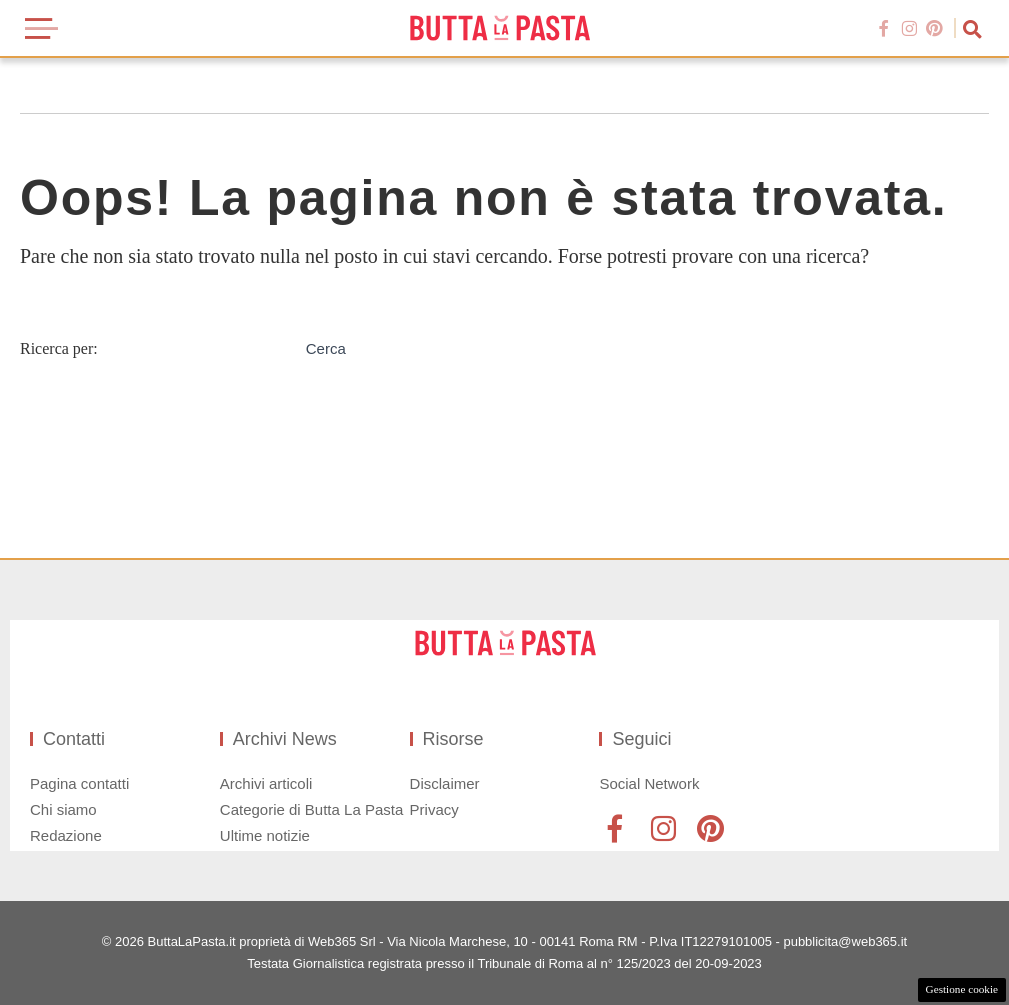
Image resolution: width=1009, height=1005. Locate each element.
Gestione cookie (962, 989)
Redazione (66, 835)
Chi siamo (63, 809)
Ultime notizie (265, 835)
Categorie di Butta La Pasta (311, 809)
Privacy (434, 809)
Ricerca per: (59, 348)
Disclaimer (445, 783)
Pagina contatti (79, 783)
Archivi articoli (266, 783)
